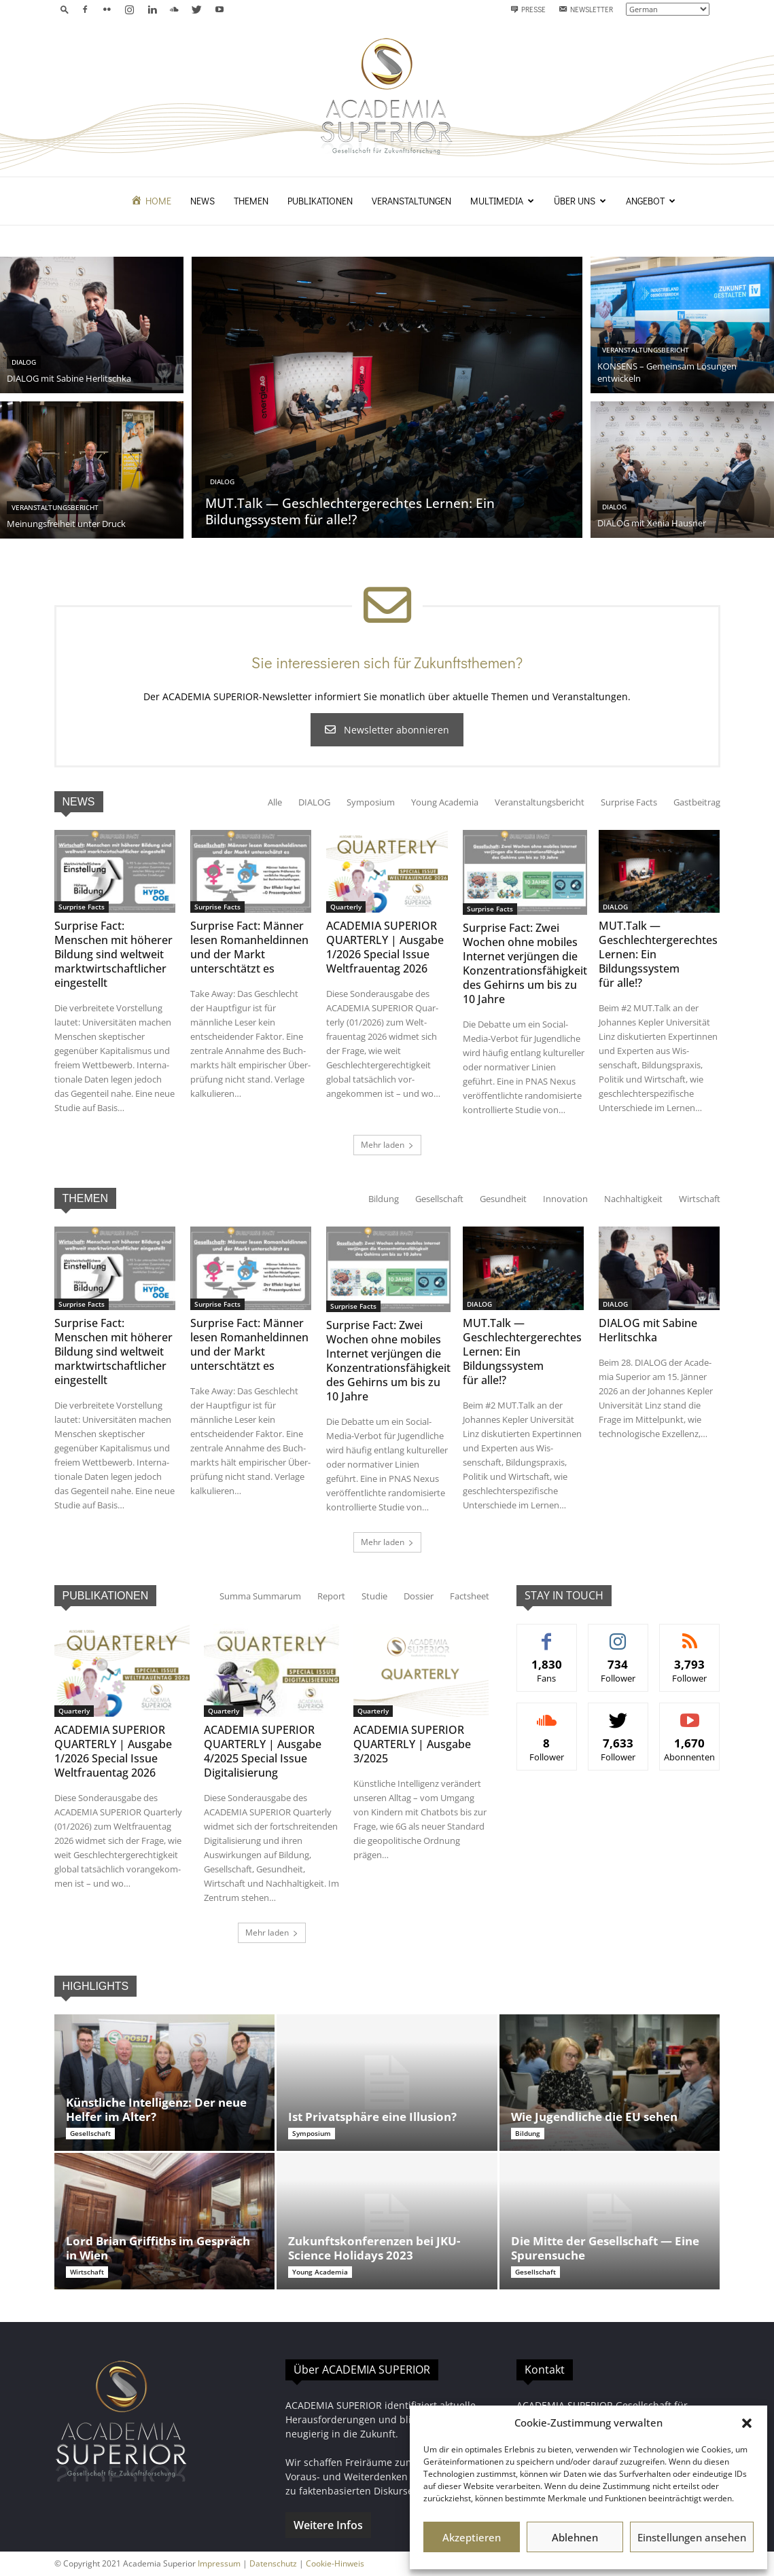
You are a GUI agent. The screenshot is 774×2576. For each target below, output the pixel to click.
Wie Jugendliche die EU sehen (594, 2116)
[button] (747, 2423)
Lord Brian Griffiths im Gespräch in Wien (158, 2248)
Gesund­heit (503, 1199)
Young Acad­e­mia (444, 802)
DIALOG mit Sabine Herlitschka (648, 1330)
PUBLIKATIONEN (106, 1595)
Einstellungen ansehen (691, 2537)
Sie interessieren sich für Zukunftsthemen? (387, 662)
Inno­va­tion (565, 1199)
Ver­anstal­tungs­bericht (539, 802)
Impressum (219, 2563)
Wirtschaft (699, 1199)
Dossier (419, 1596)
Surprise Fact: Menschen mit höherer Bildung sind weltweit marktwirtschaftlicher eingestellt (113, 954)
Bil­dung (383, 1199)
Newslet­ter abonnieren (387, 729)
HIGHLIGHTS (96, 1986)
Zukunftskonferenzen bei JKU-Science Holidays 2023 (374, 2248)
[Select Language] (667, 9)
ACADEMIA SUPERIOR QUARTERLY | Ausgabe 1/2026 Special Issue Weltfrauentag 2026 (385, 947)
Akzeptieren (471, 2537)
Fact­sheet (469, 1596)
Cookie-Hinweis (335, 2563)
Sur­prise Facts (629, 802)
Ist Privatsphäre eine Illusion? (372, 2116)
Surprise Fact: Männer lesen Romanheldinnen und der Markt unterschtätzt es (249, 947)
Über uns (580, 200)
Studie (374, 1596)
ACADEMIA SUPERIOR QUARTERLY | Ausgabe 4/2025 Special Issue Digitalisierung (262, 1751)
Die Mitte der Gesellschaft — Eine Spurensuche (605, 2248)
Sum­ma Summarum (260, 1596)
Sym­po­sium (371, 802)
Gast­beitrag (696, 802)
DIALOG (314, 802)
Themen (251, 200)
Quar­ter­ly (346, 906)
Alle (275, 802)
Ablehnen (575, 2537)
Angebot (650, 200)
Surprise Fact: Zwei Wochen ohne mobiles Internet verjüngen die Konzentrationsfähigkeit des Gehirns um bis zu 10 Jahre (525, 963)
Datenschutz (273, 2563)
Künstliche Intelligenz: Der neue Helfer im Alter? (156, 2109)
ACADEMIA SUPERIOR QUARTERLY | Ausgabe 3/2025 (412, 1744)
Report (331, 1596)
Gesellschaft (439, 1199)
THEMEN (86, 1198)
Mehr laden (387, 1144)
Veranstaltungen (411, 200)
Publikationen (320, 200)
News (202, 200)
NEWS (79, 802)
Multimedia (502, 200)
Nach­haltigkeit (633, 1199)
